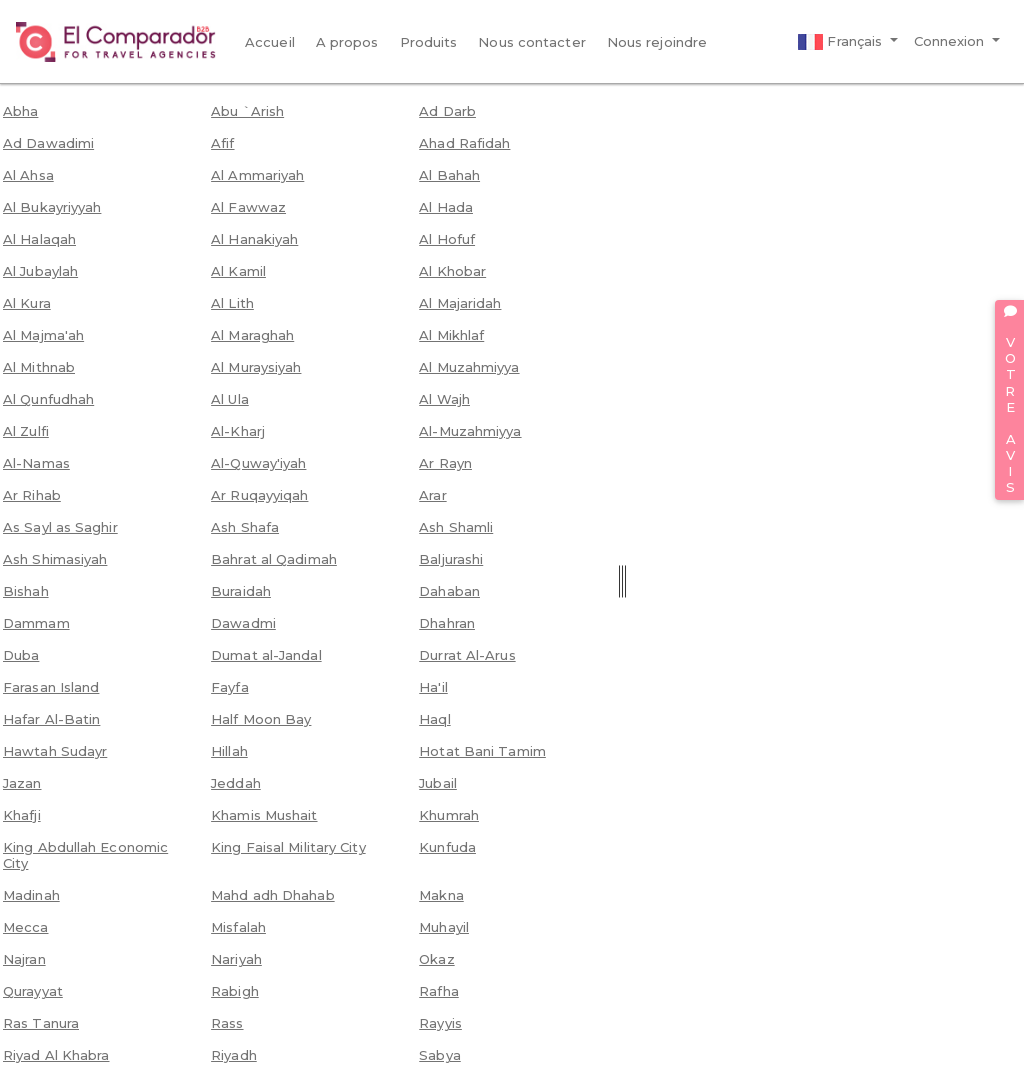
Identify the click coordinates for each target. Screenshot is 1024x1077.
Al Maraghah (252, 335)
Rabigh (235, 991)
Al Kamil (238, 271)
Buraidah (241, 591)
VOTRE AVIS (1010, 400)
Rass (227, 1023)
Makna (441, 895)
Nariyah (236, 959)
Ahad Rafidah (464, 143)
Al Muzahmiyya (469, 367)
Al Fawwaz (248, 207)
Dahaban (449, 591)
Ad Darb (447, 111)
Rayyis (440, 1023)
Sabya (440, 1055)
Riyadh (234, 1055)
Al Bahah (449, 175)
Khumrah (449, 815)
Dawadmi (243, 623)
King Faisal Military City (288, 847)
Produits (429, 42)
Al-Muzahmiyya (470, 431)
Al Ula (230, 399)
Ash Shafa (245, 527)
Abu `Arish (247, 111)
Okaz (436, 959)
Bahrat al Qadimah (274, 559)
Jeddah (236, 783)
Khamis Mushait (264, 815)
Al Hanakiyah (254, 239)
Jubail (438, 783)
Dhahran (447, 623)
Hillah (229, 751)
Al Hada (446, 207)
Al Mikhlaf (451, 335)
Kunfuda (447, 847)
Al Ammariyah (257, 175)
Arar (432, 495)
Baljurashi (451, 559)
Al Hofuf (447, 239)
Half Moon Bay (261, 719)
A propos (347, 42)
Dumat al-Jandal (266, 655)
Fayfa (230, 687)
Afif (222, 143)
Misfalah (238, 927)
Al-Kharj (238, 431)
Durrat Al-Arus (467, 655)
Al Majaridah (460, 303)
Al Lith (232, 303)
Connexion (951, 41)
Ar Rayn (445, 463)
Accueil (270, 42)
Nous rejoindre (657, 42)
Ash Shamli (456, 527)
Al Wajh (444, 399)
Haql (434, 719)
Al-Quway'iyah (258, 463)
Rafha (439, 991)
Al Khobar (452, 271)
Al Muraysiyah (256, 367)
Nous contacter (531, 42)
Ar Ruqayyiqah (259, 495)
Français (842, 42)
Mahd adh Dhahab (273, 895)
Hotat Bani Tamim (482, 751)
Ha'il (433, 687)
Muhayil (444, 927)
